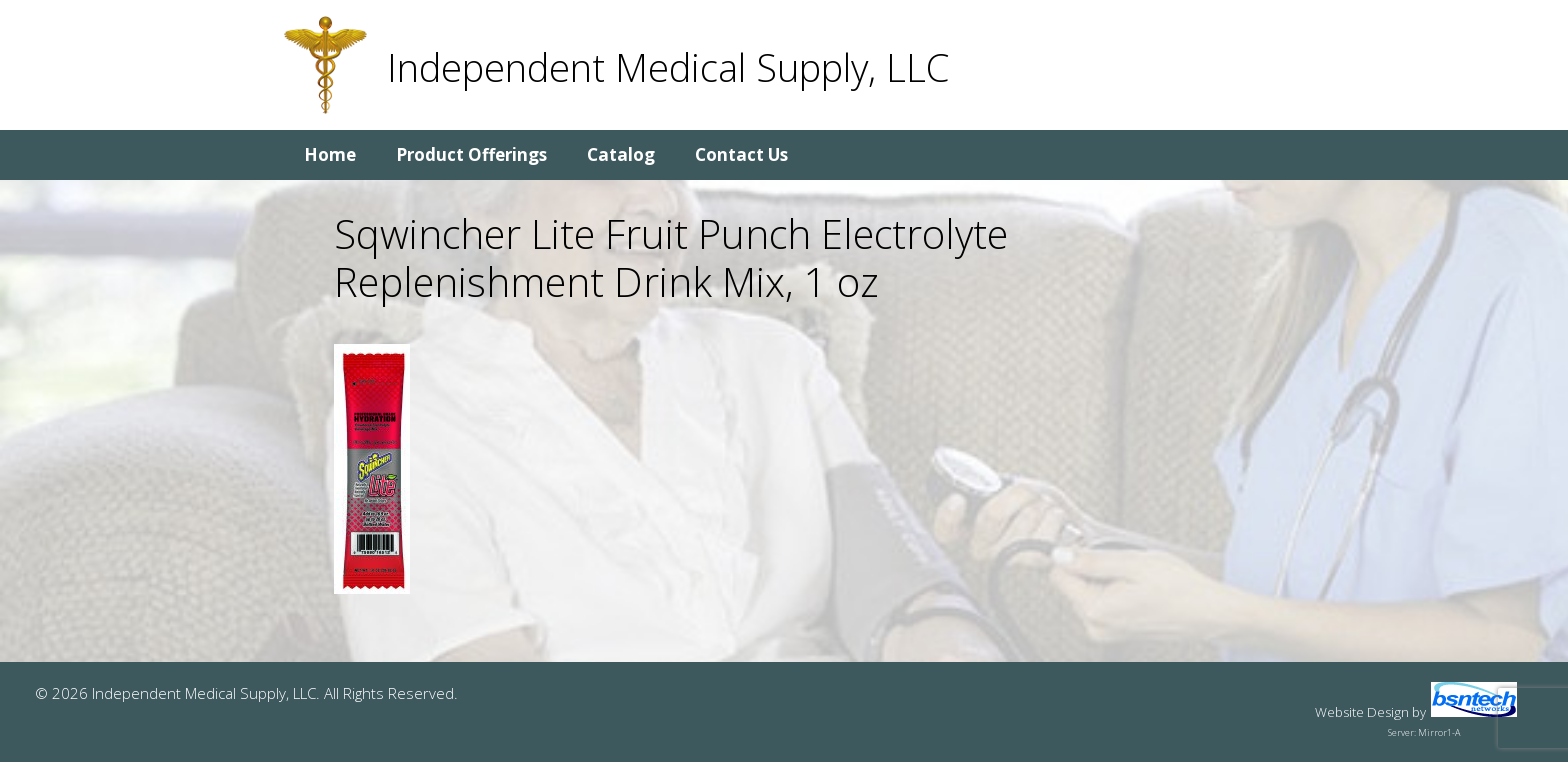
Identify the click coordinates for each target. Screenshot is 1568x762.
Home (330, 154)
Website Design (1362, 712)
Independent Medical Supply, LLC (668, 67)
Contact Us (741, 154)
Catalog (621, 154)
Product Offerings (471, 154)
